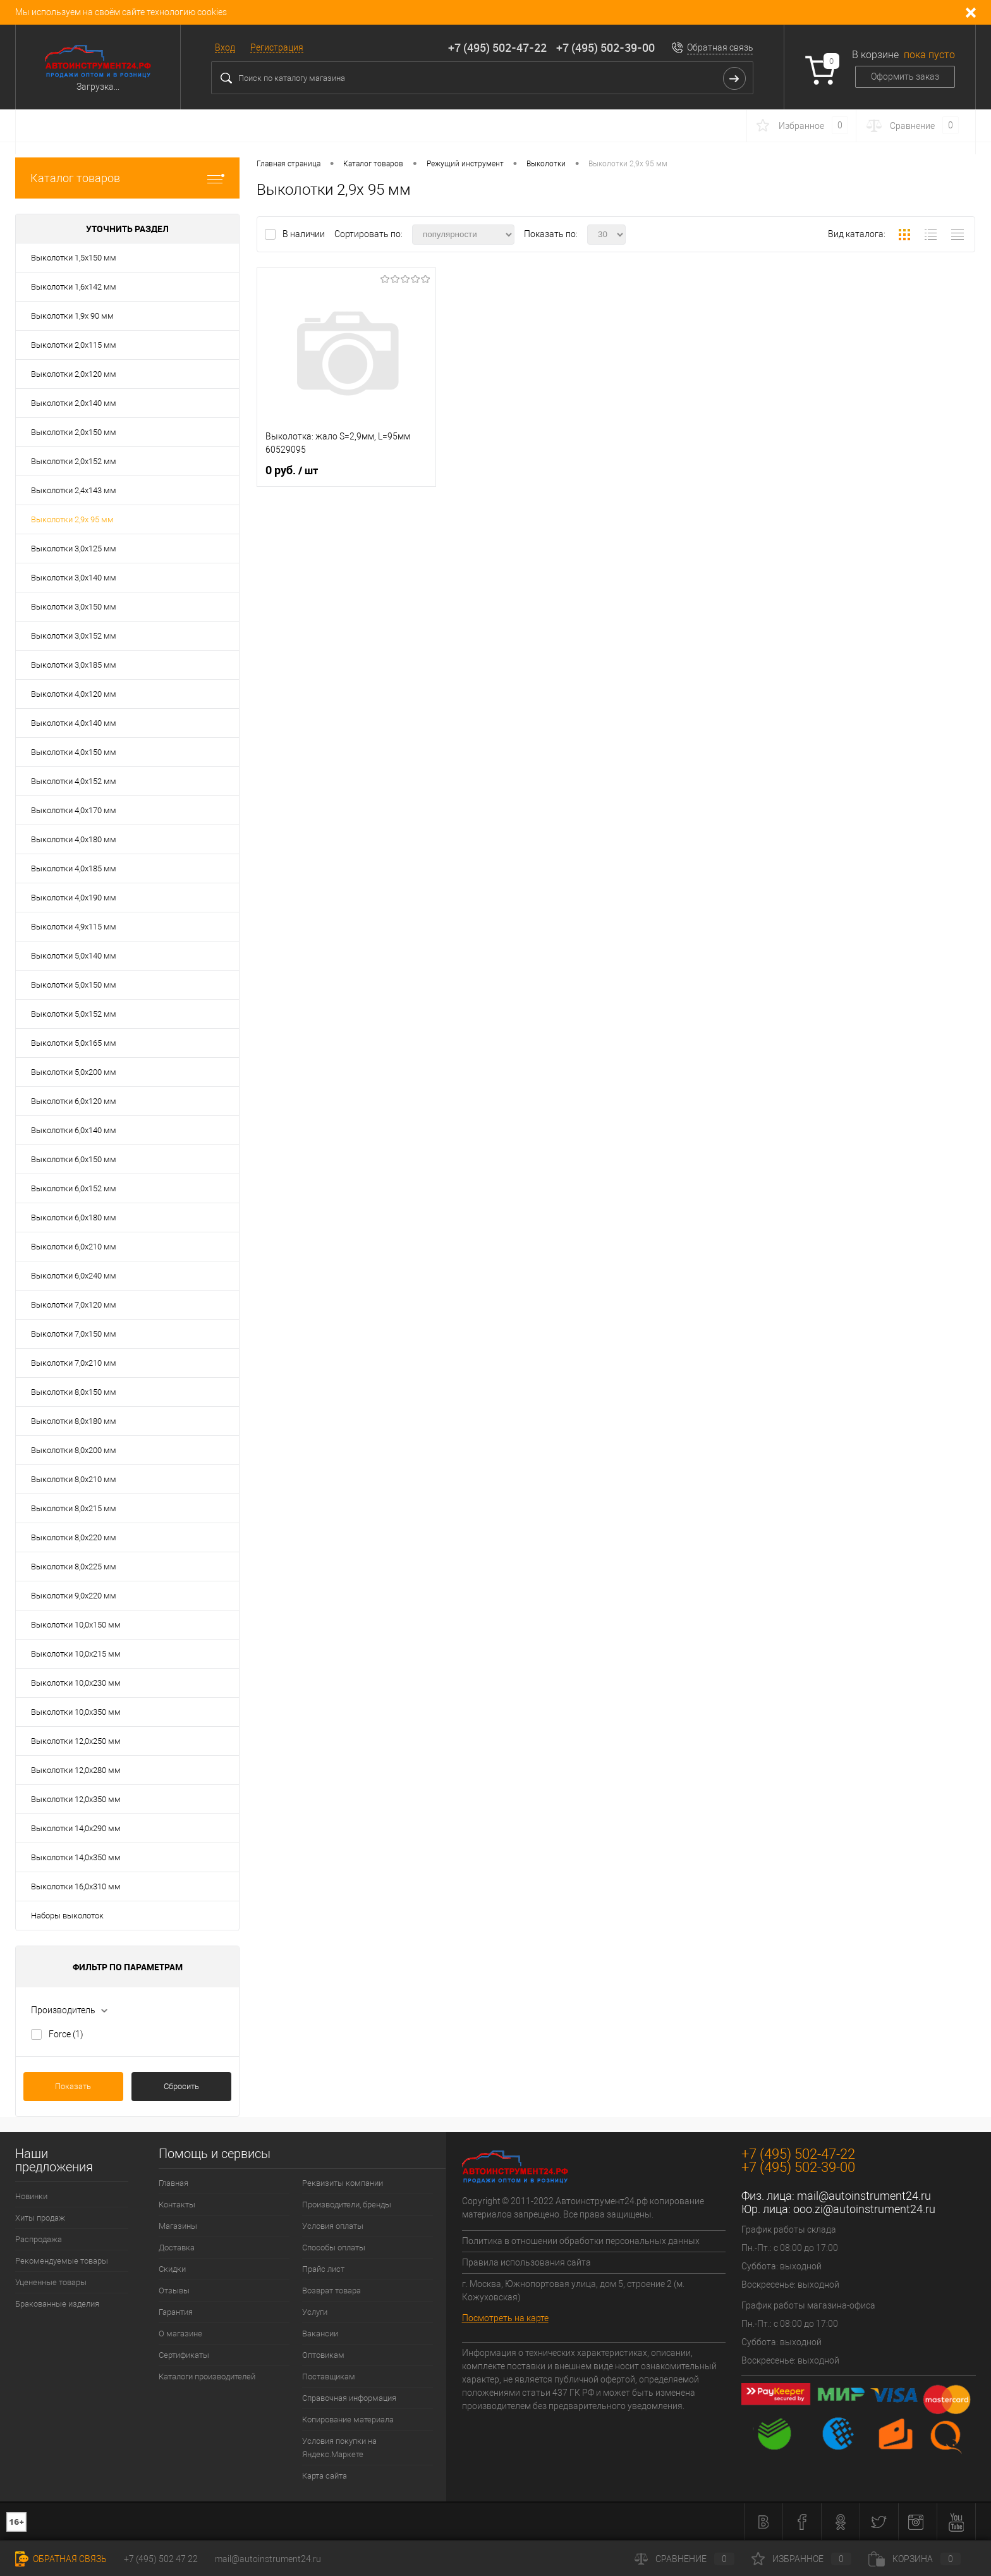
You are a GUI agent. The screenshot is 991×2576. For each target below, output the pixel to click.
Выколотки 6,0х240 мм (73, 1275)
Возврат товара (331, 2290)
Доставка (177, 2247)
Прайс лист (323, 2269)
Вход (225, 47)
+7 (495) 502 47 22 (161, 2559)
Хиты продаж (40, 2218)
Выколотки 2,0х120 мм (73, 374)
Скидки (172, 2269)
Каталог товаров (127, 178)
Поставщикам (328, 2376)
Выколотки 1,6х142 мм (73, 286)
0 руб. (291, 470)
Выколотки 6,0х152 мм (73, 1188)
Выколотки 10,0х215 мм (76, 1654)
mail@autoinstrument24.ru (864, 2195)
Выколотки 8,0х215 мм (73, 1508)
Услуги (314, 2312)
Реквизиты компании (342, 2183)
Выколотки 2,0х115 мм (73, 345)
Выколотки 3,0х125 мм (73, 548)
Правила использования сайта (526, 2262)
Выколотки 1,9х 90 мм (72, 316)
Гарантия (176, 2312)
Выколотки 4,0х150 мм (73, 752)
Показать (73, 2086)
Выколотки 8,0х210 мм (73, 1479)
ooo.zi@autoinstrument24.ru (864, 2209)
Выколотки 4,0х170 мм (73, 810)
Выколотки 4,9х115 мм (73, 926)
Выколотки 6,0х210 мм (73, 1246)
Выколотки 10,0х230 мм (76, 1683)
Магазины (178, 2226)
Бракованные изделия (57, 2304)
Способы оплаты (333, 2247)
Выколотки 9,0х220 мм (73, 1595)
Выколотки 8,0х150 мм (73, 1392)
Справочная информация (349, 2398)
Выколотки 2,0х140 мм (73, 403)
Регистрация (276, 47)
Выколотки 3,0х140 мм (73, 577)
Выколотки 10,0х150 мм (76, 1624)
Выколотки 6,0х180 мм (73, 1217)
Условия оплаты (332, 2226)
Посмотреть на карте (505, 2318)
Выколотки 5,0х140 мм (73, 955)
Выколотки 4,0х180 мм (73, 839)
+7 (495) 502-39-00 (605, 47)
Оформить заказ (905, 76)
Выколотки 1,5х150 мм (73, 257)
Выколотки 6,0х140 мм (73, 1130)
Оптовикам (323, 2355)
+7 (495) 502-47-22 (497, 47)
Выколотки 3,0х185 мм (73, 665)
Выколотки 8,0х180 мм (73, 1421)
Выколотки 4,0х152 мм (73, 781)
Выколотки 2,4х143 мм (73, 490)
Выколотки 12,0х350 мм (76, 1799)
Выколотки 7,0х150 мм (73, 1334)
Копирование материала (348, 2419)
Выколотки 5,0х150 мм (73, 985)
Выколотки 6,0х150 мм (73, 1159)
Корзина (914, 2559)
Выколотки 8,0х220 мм (73, 1537)
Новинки (31, 2196)
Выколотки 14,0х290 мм (76, 1828)
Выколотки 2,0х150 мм (73, 432)
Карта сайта (324, 2476)
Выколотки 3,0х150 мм (73, 606)
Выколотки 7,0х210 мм (73, 1363)
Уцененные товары (51, 2282)
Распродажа (38, 2239)
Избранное (801, 2559)
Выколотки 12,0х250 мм (76, 1741)
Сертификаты (184, 2355)
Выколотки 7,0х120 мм (73, 1304)
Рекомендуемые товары (61, 2261)
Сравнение (684, 2559)
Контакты (177, 2204)
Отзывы (174, 2290)
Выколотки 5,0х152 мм (73, 1014)
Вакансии (320, 2333)
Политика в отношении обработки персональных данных (581, 2241)
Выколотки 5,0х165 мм (73, 1043)
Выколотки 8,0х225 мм (73, 1566)
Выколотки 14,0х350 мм (76, 1857)
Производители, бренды (346, 2204)
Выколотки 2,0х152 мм (73, 461)
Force (66, 2034)
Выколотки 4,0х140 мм (73, 723)
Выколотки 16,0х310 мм (76, 1886)
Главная (173, 2183)
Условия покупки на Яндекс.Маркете (339, 2447)
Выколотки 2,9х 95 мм (72, 519)
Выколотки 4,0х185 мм (73, 868)
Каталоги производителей (207, 2376)
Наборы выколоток (67, 1915)
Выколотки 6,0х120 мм (73, 1101)
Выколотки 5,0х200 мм (73, 1072)
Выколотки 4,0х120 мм (73, 694)
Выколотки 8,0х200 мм (73, 1450)
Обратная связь (720, 47)
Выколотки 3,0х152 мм (73, 636)
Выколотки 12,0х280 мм (76, 1770)
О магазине (180, 2333)
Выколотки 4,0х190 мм (73, 897)
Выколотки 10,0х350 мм (76, 1712)
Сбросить (181, 2086)
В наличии (305, 234)
